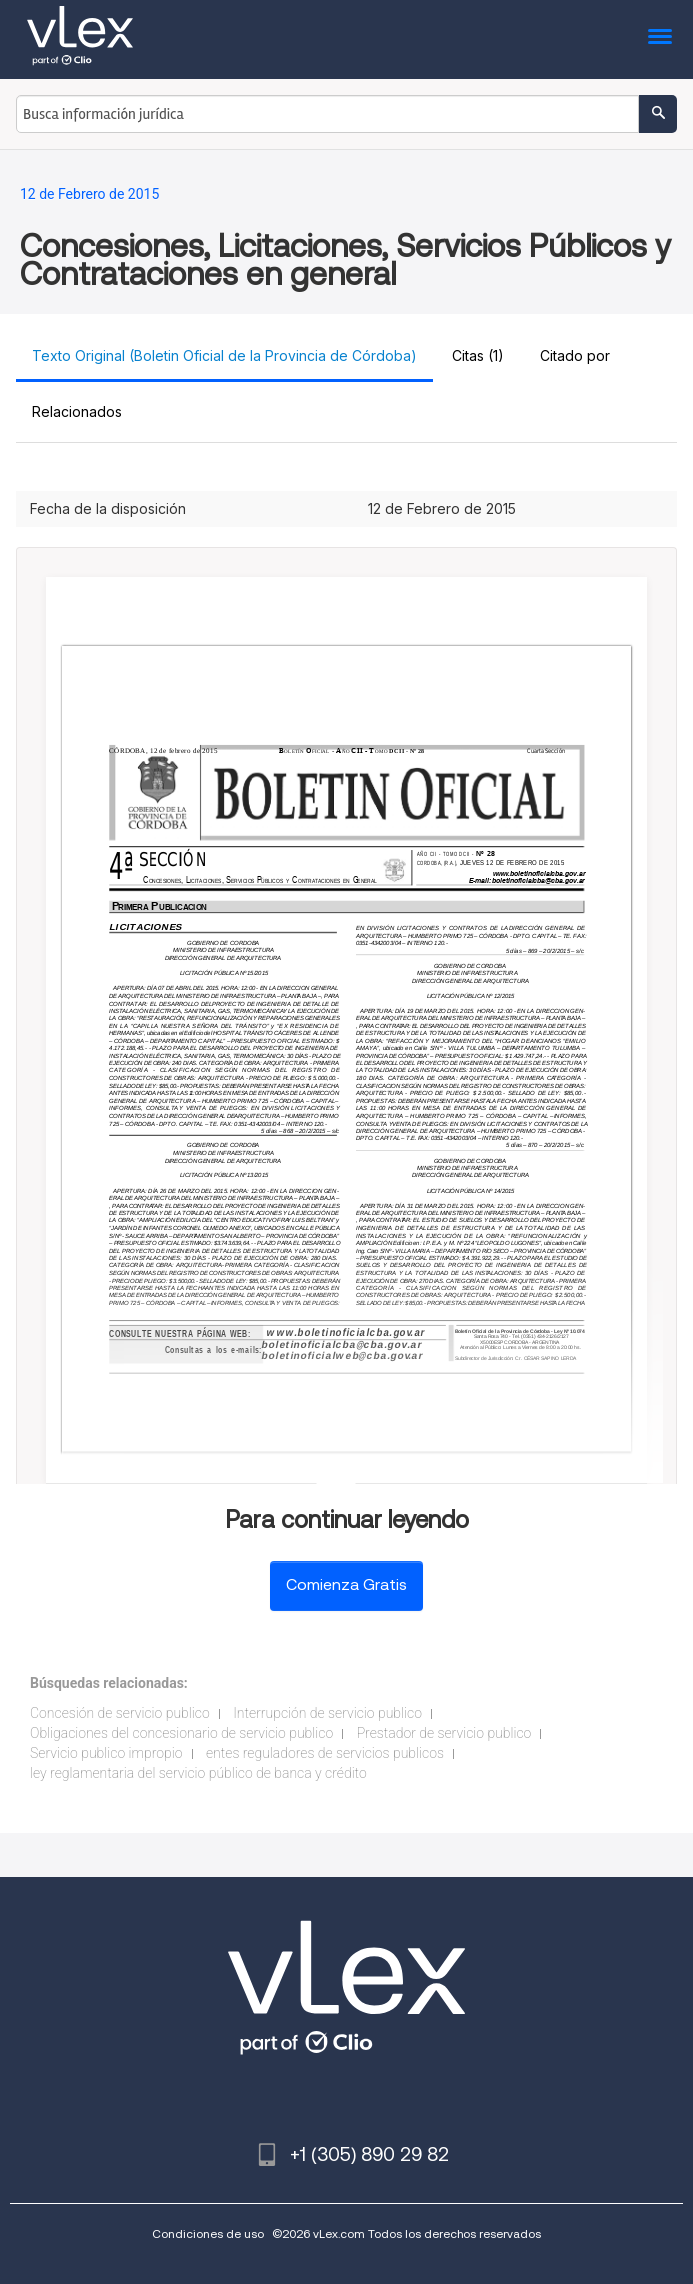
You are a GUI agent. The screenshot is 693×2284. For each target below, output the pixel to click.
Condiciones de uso (208, 2233)
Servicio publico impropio (106, 1753)
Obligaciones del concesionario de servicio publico (181, 1733)
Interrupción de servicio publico (327, 1713)
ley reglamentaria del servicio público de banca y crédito (198, 1773)
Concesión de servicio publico (120, 1713)
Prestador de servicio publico (444, 1733)
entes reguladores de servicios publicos (325, 1753)
